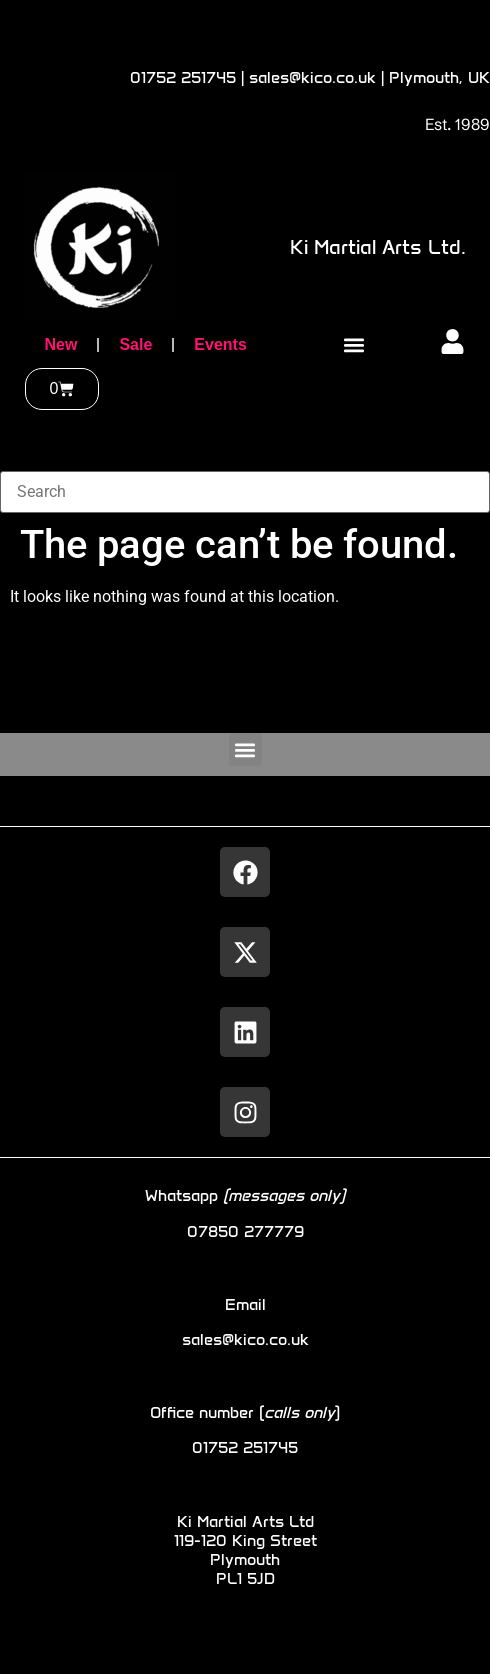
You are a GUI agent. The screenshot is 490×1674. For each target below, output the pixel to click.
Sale (135, 344)
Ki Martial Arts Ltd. (378, 247)
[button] (353, 345)
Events (220, 344)
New (61, 344)
